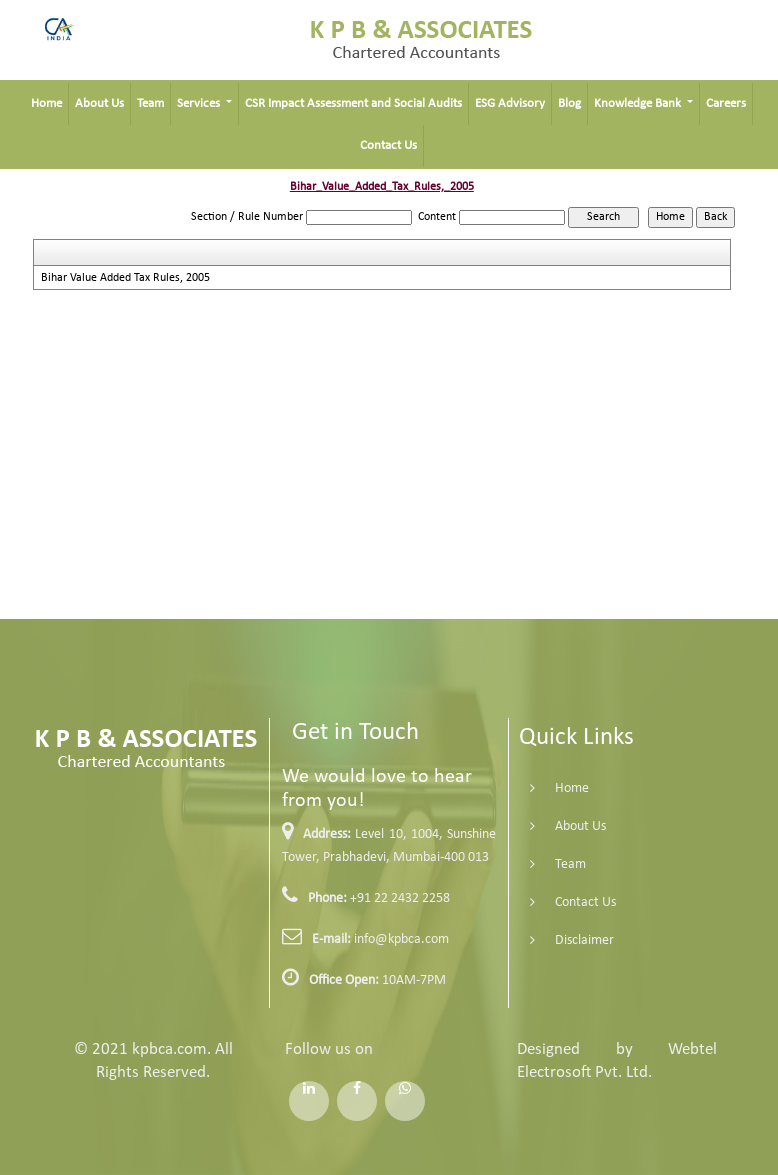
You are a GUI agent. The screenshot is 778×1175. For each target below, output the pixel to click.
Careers (726, 103)
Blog (569, 103)
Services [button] (200, 103)
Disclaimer (571, 940)
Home (46, 103)
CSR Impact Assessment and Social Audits (353, 103)
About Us (99, 103)
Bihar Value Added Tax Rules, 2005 (125, 278)
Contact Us (388, 145)
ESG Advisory (510, 103)
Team (150, 103)
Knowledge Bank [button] (639, 103)
